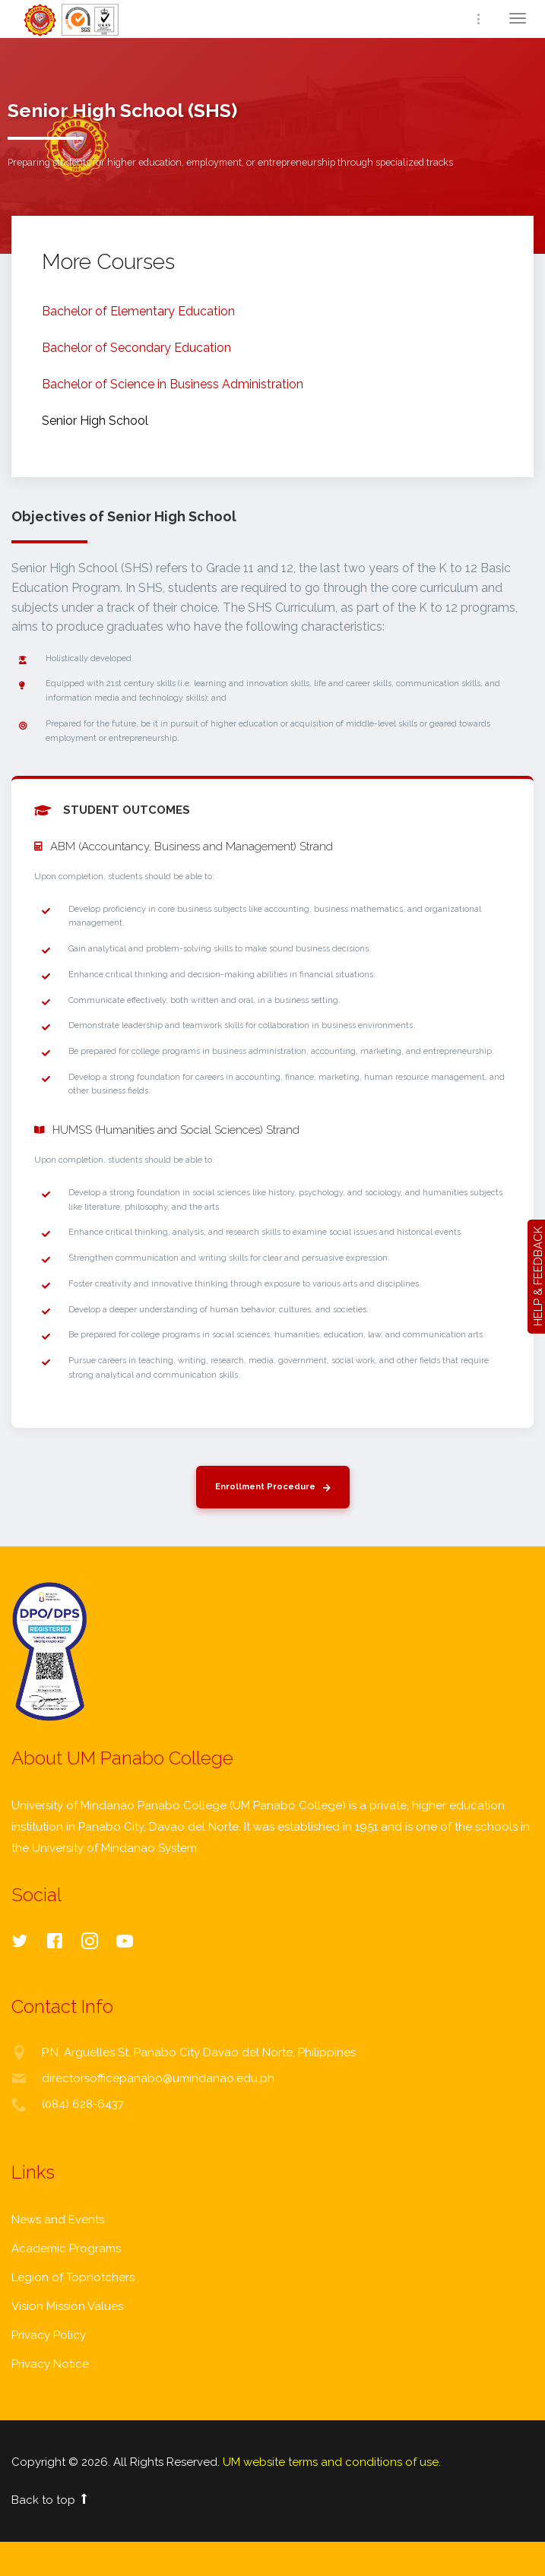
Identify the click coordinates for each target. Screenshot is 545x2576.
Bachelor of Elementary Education (138, 311)
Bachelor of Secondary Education (136, 347)
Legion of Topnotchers (73, 2277)
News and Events (57, 2219)
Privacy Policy (48, 2335)
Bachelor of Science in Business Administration (172, 384)
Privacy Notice (50, 2364)
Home (72, 20)
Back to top (50, 2500)
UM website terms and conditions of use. (332, 2462)
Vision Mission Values (67, 2306)
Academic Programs (66, 2248)
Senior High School (95, 420)
